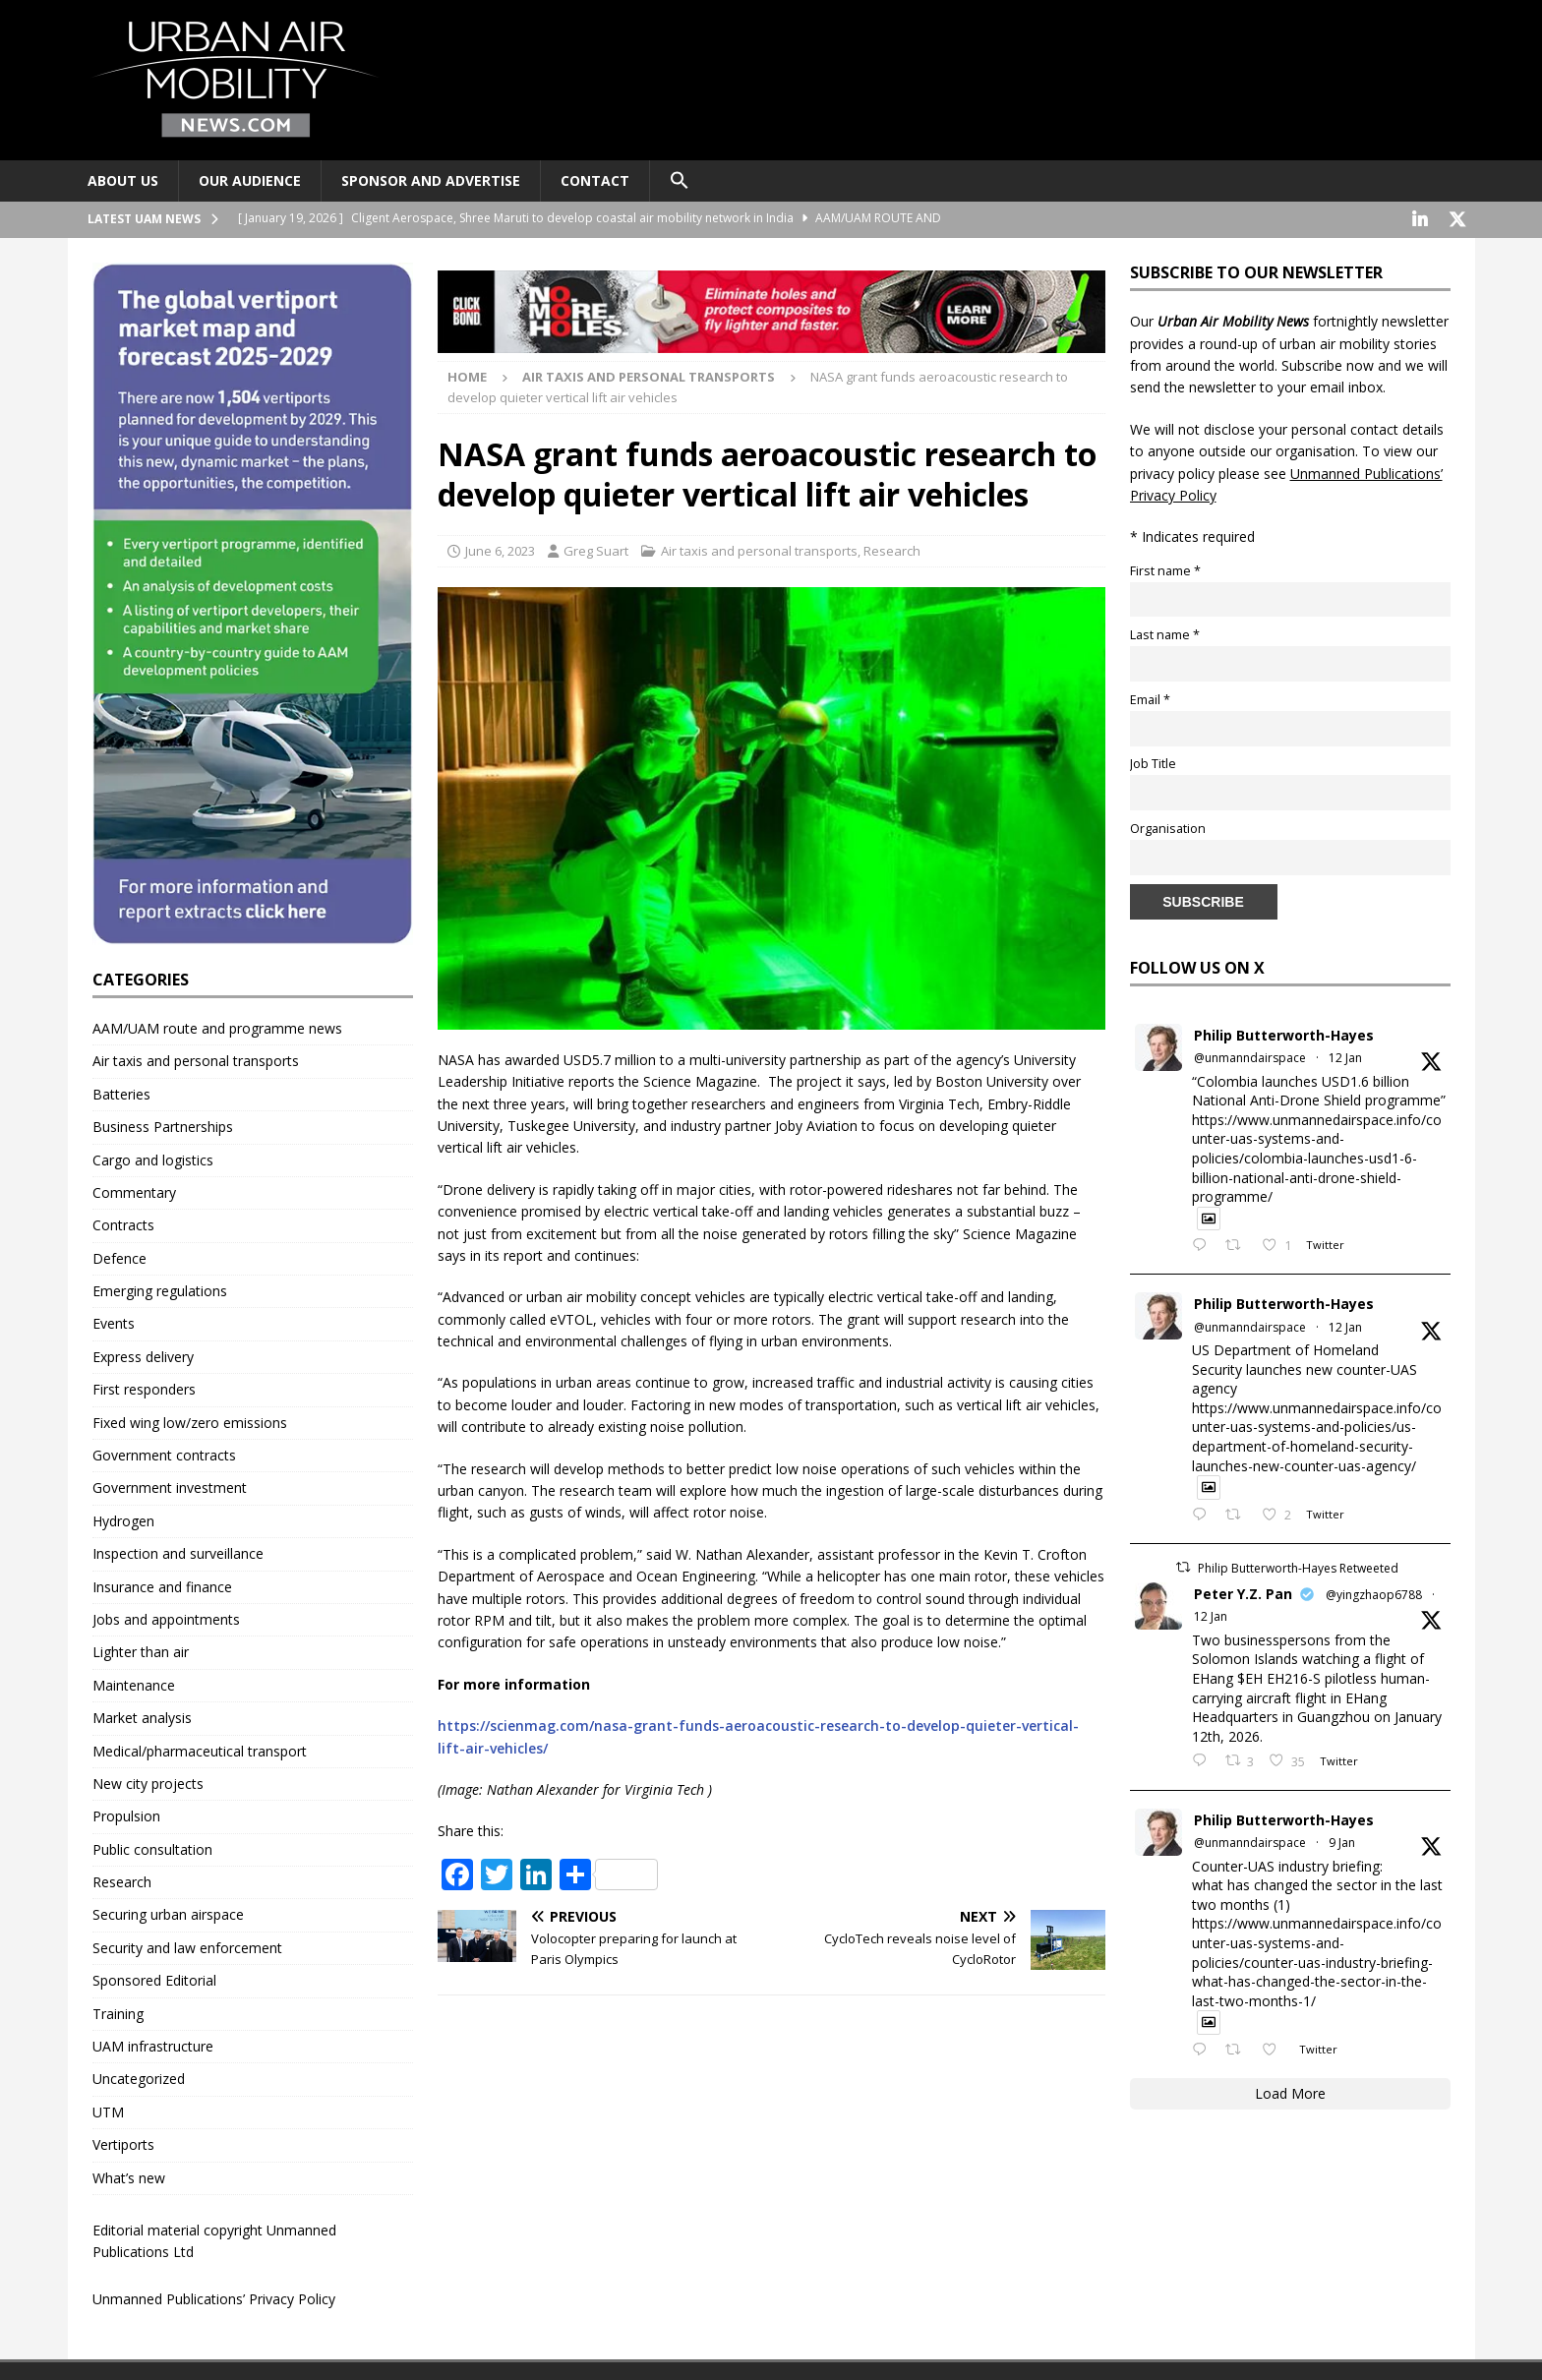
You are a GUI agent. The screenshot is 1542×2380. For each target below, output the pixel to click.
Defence (119, 1256)
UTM (108, 2110)
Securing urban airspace (168, 1912)
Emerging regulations (159, 1288)
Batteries (121, 1092)
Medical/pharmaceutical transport (199, 1749)
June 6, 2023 (500, 549)
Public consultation (152, 1847)
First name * (1165, 569)
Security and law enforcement (187, 1945)
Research (891, 549)
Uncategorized (138, 2076)
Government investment (169, 1485)
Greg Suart (595, 549)
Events (113, 1321)
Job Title (1153, 761)
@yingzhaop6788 (1374, 1592)
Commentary (134, 1190)
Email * (1150, 697)
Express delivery (143, 1354)
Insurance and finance (162, 1585)
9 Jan (1342, 1840)
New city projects (148, 1781)
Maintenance (133, 1683)
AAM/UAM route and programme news (217, 1026)
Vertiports (123, 2142)
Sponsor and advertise (430, 180)
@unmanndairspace (1250, 1055)
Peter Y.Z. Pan (1243, 1591)
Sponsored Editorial (154, 1978)
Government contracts (164, 1453)
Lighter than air (140, 1649)
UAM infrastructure (152, 2044)
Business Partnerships (162, 1124)
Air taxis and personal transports (759, 549)
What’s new (128, 2176)
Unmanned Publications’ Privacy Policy (213, 2297)
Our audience (250, 180)
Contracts (123, 1223)
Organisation (1168, 826)
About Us (123, 180)
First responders (144, 1387)
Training (118, 2011)
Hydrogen (123, 1519)
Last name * (1165, 633)
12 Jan (1345, 1055)
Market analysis (142, 1715)
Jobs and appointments (166, 1617)
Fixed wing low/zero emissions (189, 1420)
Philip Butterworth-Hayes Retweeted (1298, 1566)
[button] (679, 181)
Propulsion (126, 1814)
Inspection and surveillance (178, 1551)
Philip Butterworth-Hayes (1284, 1033)
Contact (595, 180)
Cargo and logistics (152, 1158)
